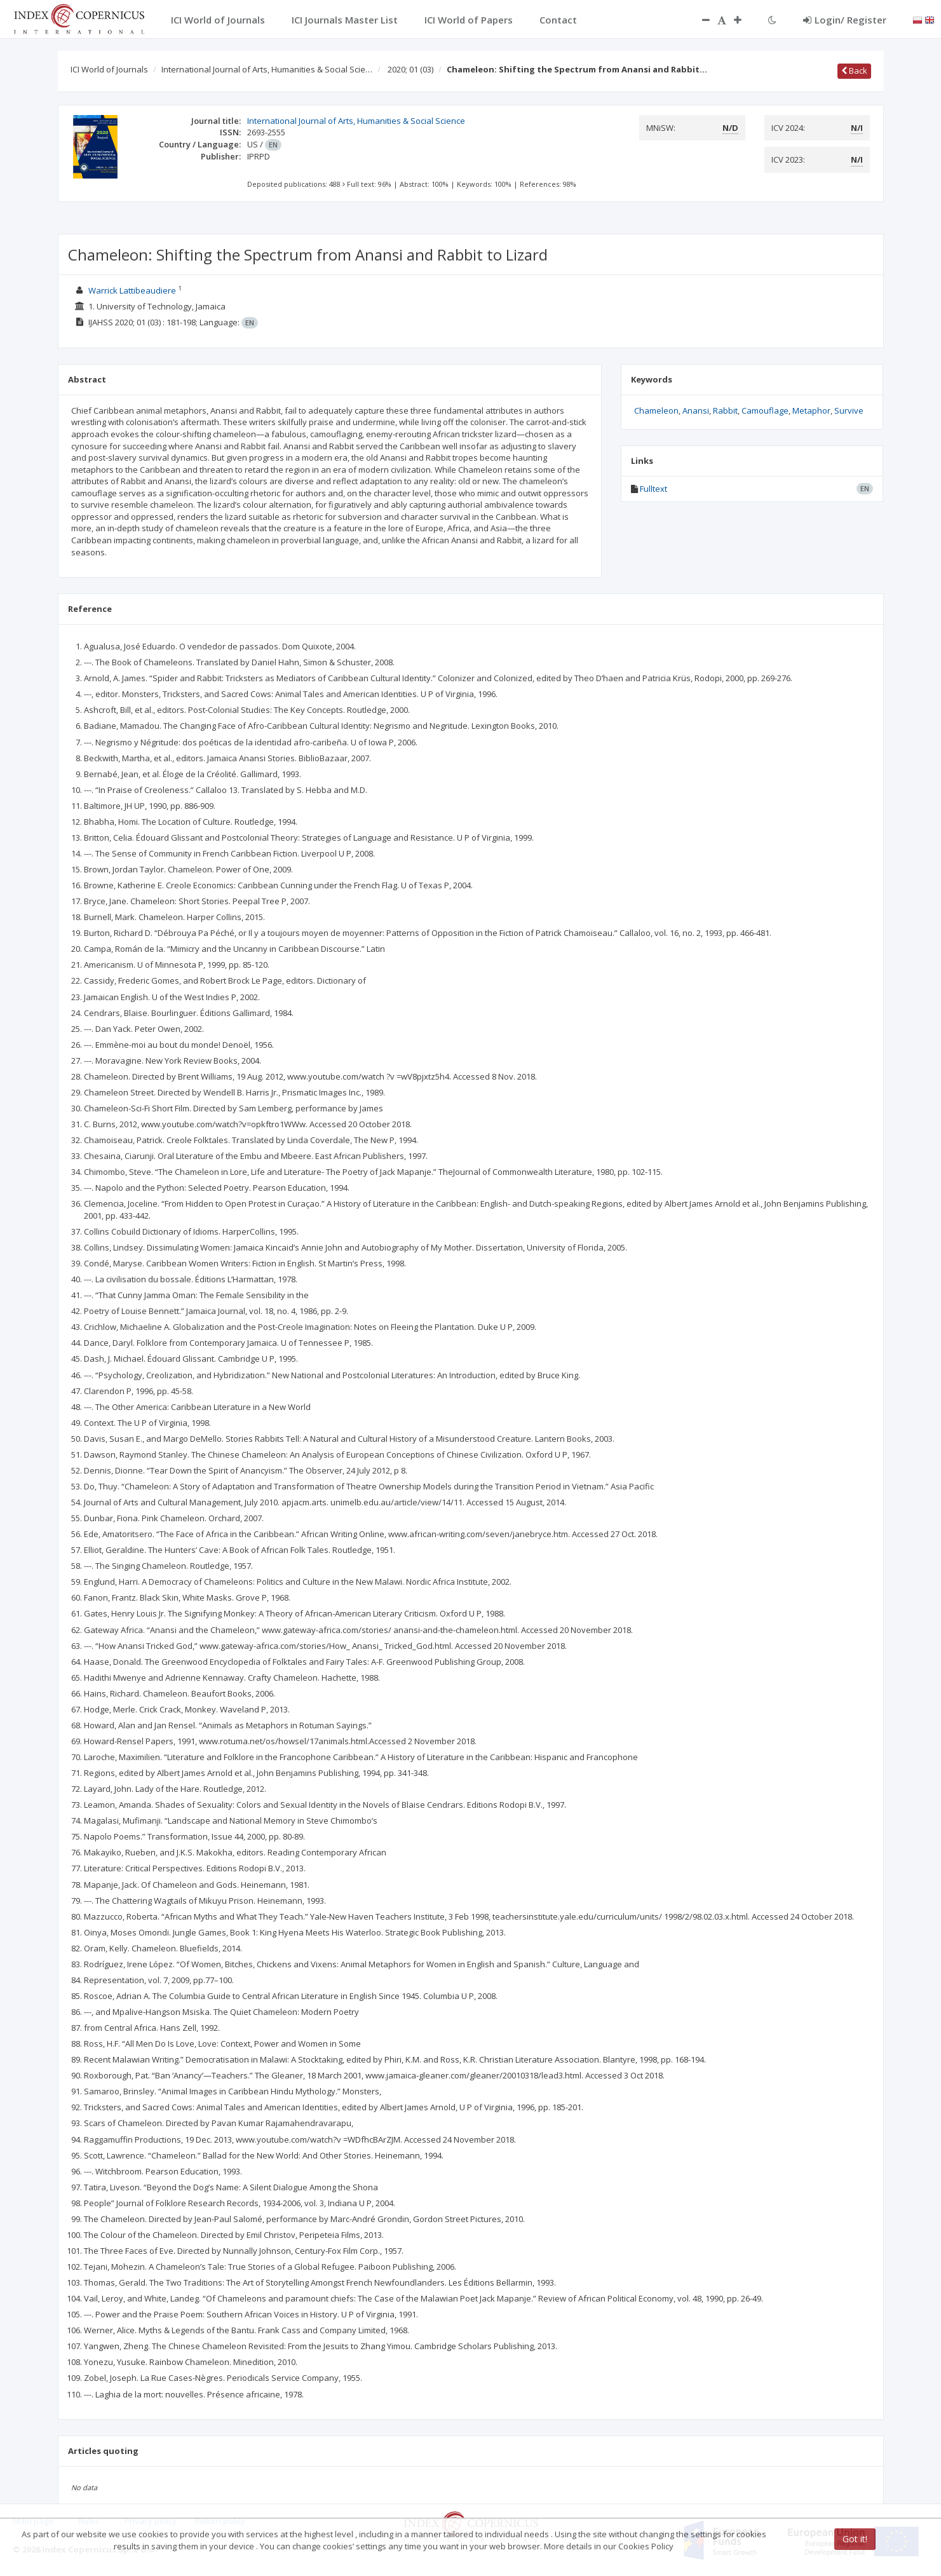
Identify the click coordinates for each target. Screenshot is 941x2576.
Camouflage (765, 410)
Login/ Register (844, 19)
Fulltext (653, 488)
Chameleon (656, 410)
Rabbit (725, 410)
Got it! (855, 2539)
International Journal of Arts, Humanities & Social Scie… (266, 69)
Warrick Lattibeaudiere (132, 290)
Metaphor (811, 410)
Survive (848, 410)
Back (854, 70)
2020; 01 (410, 69)
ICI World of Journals (109, 69)
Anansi (695, 410)
